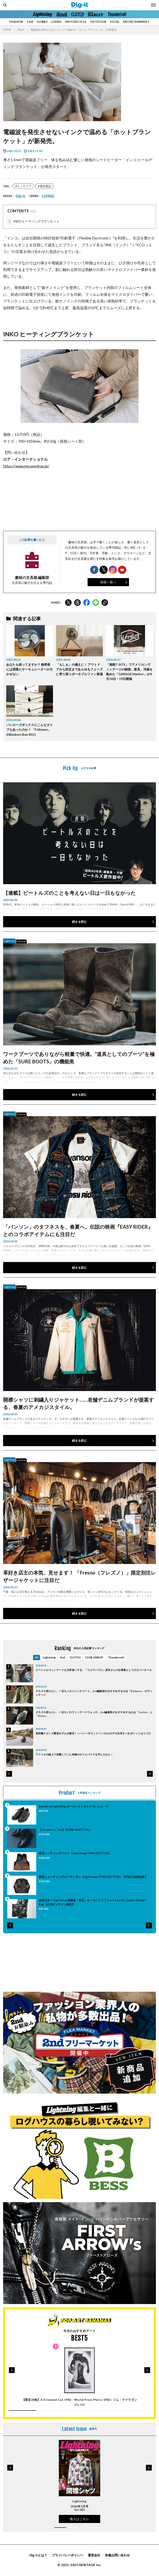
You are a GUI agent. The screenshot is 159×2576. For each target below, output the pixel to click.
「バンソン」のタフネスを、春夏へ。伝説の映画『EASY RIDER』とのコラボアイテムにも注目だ (78, 1230)
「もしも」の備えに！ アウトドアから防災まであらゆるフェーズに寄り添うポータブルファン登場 (79, 669)
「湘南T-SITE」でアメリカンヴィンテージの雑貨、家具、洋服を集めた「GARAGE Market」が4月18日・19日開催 (129, 672)
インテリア (24, 186)
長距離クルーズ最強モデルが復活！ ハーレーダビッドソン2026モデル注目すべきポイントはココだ (93, 1733)
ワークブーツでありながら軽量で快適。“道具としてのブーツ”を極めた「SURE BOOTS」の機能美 (79, 1057)
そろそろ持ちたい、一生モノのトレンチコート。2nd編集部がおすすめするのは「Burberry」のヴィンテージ (94, 1693)
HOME (7, 29)
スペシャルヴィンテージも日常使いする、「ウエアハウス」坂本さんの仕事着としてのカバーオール (94, 1669)
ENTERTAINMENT (136, 21)
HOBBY (42, 21)
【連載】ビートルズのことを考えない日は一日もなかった (69, 893)
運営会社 (94, 2555)
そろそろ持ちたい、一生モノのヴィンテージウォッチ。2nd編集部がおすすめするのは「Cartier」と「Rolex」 (94, 1714)
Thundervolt (116, 1657)
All (36, 1657)
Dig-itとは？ (38, 2555)
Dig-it (20, 29)
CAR (30, 21)
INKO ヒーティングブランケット (33, 221)
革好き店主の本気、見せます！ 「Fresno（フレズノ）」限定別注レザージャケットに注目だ (79, 1576)
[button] (9, 1774)
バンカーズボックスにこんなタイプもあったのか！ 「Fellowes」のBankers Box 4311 (29, 729)
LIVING (56, 21)
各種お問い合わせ (117, 2555)
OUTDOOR (98, 21)
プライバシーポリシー (67, 2555)
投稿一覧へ (108, 582)
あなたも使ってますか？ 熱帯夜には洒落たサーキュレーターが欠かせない (29, 669)
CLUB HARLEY (94, 1657)
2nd (62, 1657)
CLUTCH (75, 1657)
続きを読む (79, 921)
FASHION (16, 21)
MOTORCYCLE (75, 21)
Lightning (9, 941)
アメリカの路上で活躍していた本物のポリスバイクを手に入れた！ (74, 1754)
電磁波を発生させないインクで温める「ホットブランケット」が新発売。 (74, 29)
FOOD (114, 21)
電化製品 (45, 186)
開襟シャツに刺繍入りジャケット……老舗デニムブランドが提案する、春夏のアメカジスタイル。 (78, 1403)
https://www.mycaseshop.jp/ (26, 466)
